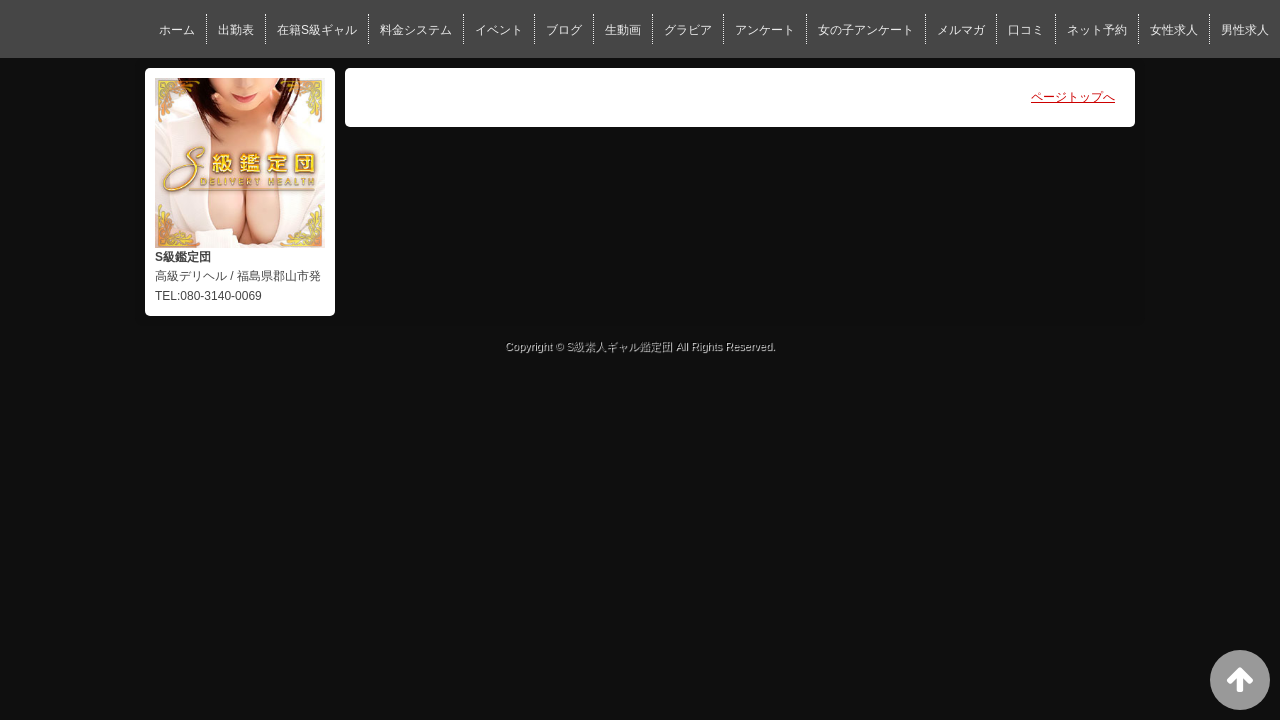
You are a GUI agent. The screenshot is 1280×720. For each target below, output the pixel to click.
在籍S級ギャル (317, 30)
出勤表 (236, 30)
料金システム (416, 30)
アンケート (765, 30)
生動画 (623, 30)
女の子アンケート (866, 30)
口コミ (1026, 30)
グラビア (688, 30)
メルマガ (961, 30)
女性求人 (1174, 30)
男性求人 (1245, 30)
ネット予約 (1097, 30)
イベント (499, 30)
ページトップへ (1073, 97)
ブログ (564, 30)
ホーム (177, 30)
